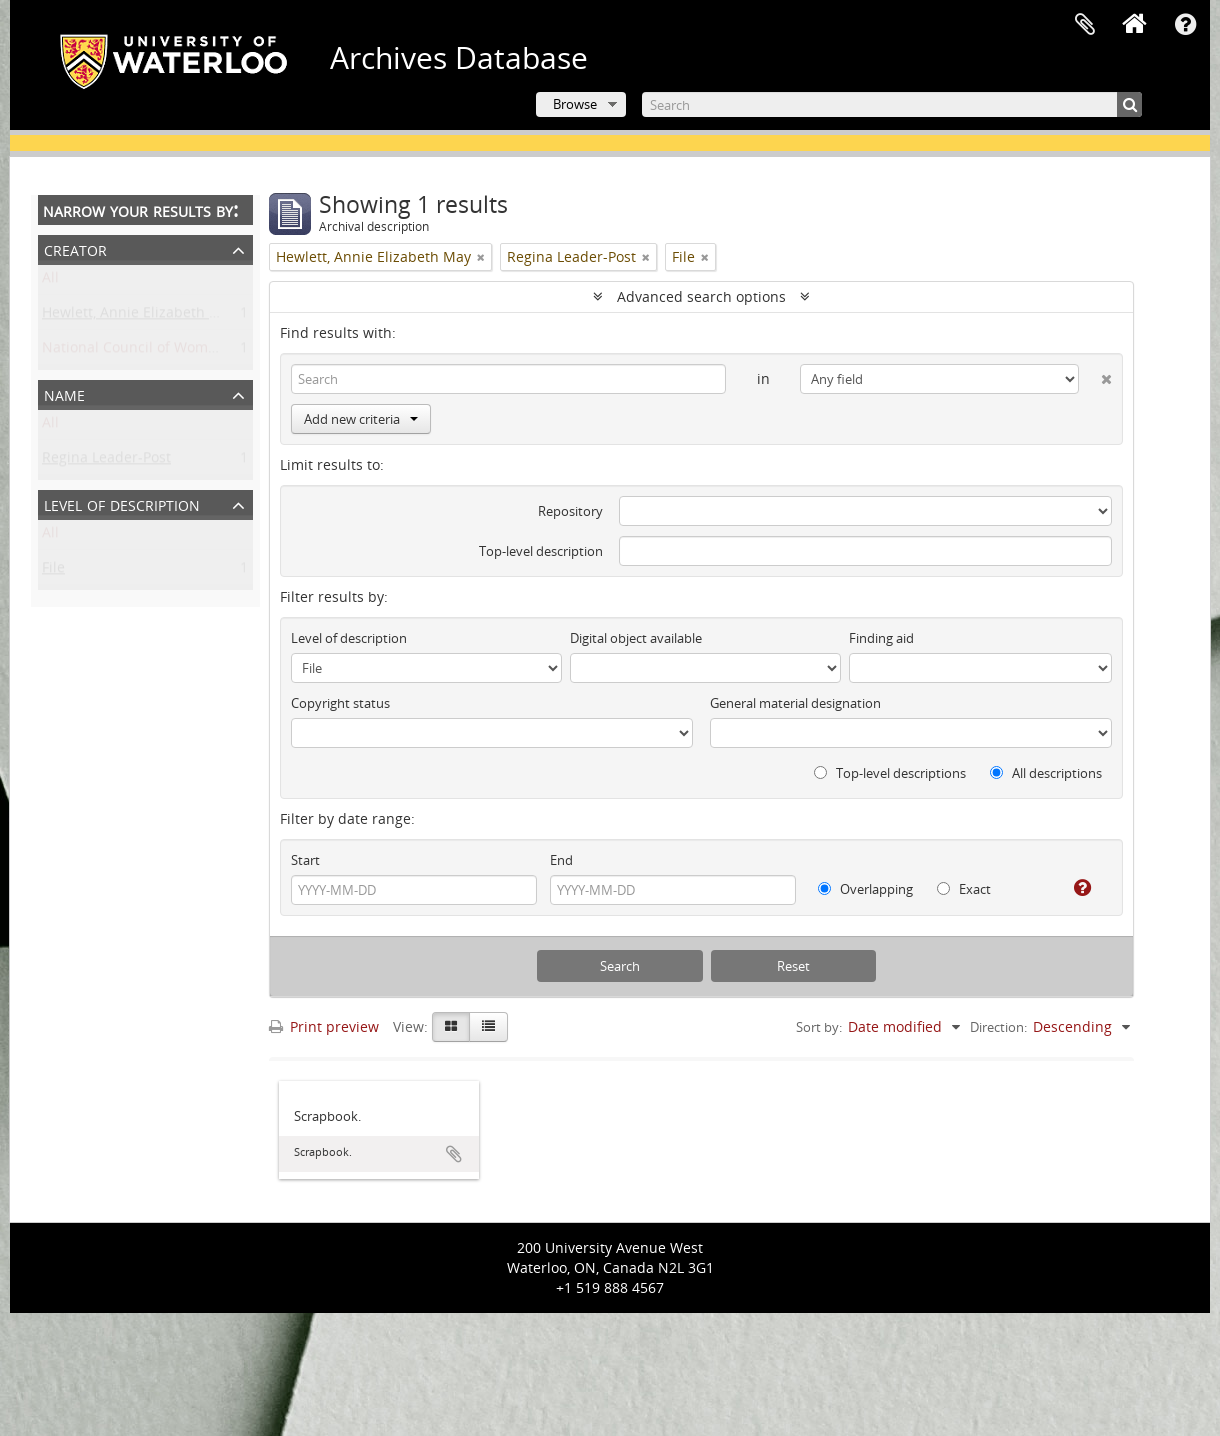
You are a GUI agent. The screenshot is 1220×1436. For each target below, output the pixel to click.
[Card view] (451, 1027)
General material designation (795, 703)
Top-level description (541, 551)
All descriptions (1046, 773)
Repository (570, 511)
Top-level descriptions (890, 773)
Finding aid (881, 638)
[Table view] (488, 1027)
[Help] (1074, 888)
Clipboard (1085, 25)
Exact (964, 889)
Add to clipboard (454, 1154)
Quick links (1185, 25)
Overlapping (865, 889)
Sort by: (819, 1027)
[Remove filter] (481, 257)
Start (305, 860)
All (50, 281)
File (53, 571)
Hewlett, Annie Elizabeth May (139, 316)
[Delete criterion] (1095, 375)
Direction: (998, 1027)
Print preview (324, 1026)
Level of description (122, 503)
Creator (75, 248)
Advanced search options (701, 296)
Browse (575, 104)
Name (64, 393)
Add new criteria (361, 419)
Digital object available (636, 638)
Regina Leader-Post (106, 461)
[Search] (892, 104)
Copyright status (340, 703)
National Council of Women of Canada (169, 351)
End (561, 860)
